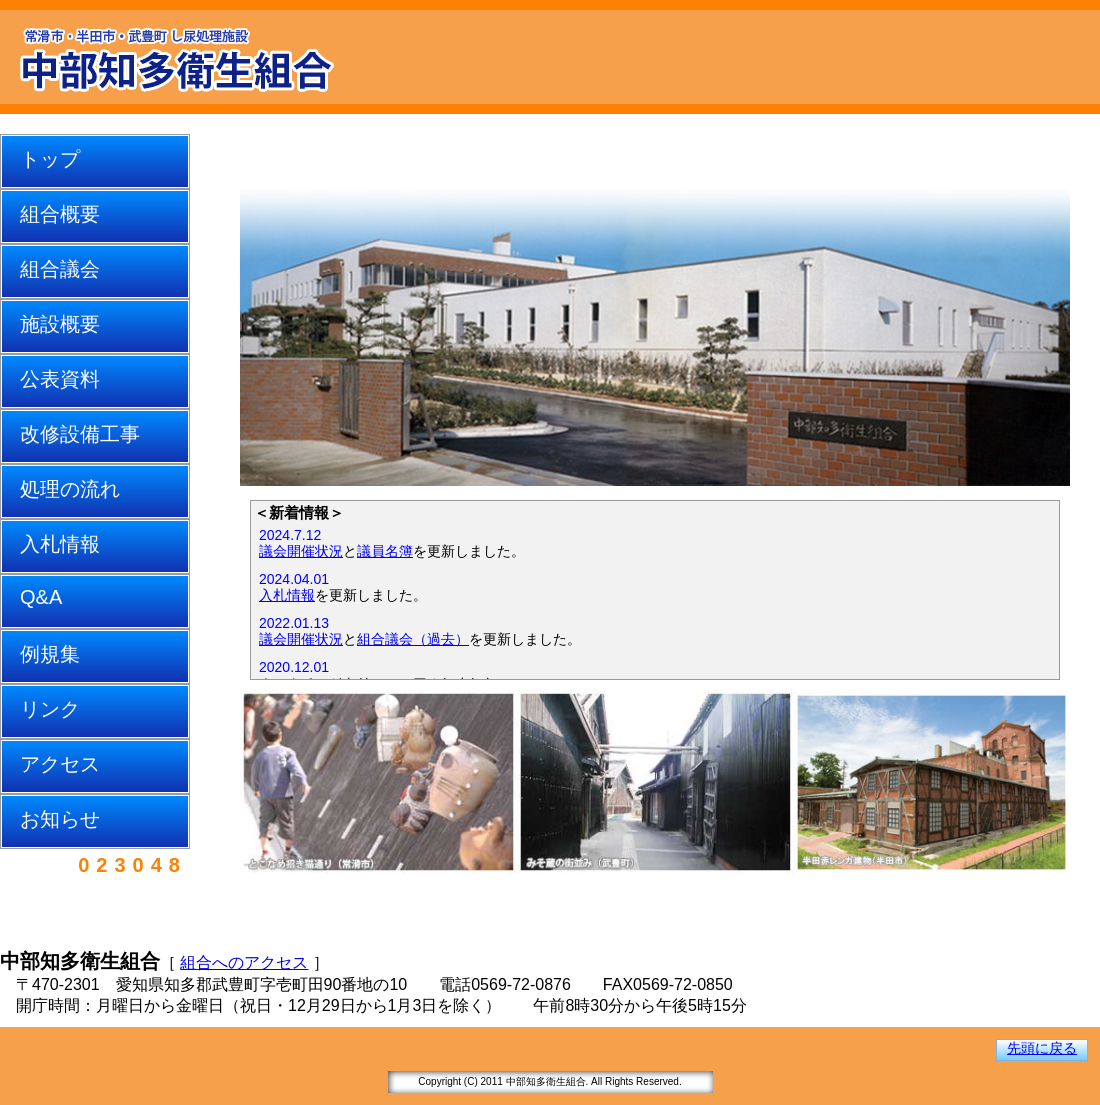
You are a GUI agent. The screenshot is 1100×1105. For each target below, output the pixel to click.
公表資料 (60, 379)
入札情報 (60, 544)
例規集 (50, 654)
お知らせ (60, 819)
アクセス (60, 764)
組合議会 (60, 269)
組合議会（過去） (413, 639)
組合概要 (60, 214)
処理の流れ (70, 489)
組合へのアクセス (244, 962)
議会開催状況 (301, 551)
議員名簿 (385, 551)
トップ (50, 159)
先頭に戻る (1042, 1048)
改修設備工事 (80, 434)
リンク (50, 709)
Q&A (41, 597)
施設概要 (60, 324)
